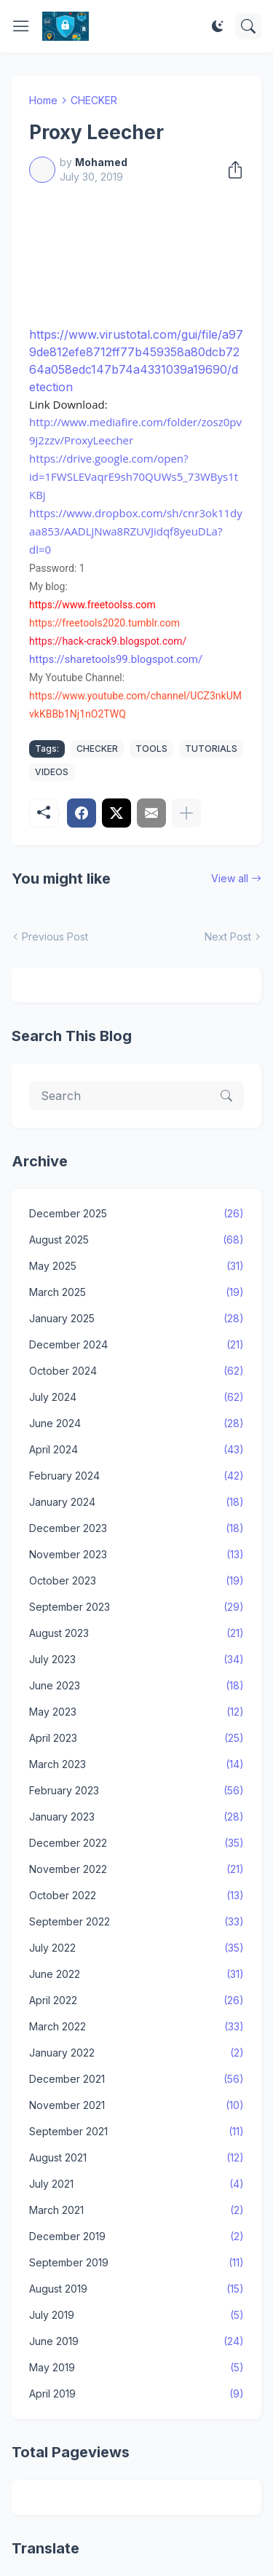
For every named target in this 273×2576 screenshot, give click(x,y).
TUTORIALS (211, 748)
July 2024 (136, 1397)
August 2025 (136, 1240)
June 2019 (136, 2341)
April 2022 (136, 2000)
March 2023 (136, 1764)
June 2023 (136, 1685)
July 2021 (136, 2184)
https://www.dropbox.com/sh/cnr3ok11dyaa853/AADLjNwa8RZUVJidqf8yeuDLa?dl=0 (135, 531)
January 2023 (136, 1817)
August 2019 (136, 2289)
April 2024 (136, 1449)
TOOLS (151, 748)
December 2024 (136, 1345)
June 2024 (136, 1423)
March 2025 (136, 1292)
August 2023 (136, 1633)
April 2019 (136, 2394)
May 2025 (136, 1266)
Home (43, 100)
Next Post (228, 936)
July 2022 (136, 1948)
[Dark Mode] (217, 26)
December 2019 (136, 2236)
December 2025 (136, 1213)
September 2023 (136, 1607)
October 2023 (136, 1581)
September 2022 (136, 1922)
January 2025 (136, 1318)
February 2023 (136, 1790)
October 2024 (136, 1371)
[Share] (231, 170)
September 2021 (136, 2131)
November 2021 (136, 2105)
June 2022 (136, 1974)
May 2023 (136, 1712)
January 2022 (136, 2053)
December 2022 (136, 1843)
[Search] (248, 26)
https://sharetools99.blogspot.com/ (115, 659)
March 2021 (136, 2210)
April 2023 (136, 1738)
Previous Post (55, 936)
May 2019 (136, 2367)
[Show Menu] (21, 26)
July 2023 (136, 1659)
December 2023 (136, 1528)
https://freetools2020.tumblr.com (104, 623)
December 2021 (136, 2079)
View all (229, 878)
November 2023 (136, 1554)
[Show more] (186, 813)
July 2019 (136, 2315)
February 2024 (136, 1476)
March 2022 (136, 2026)
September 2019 (136, 2262)
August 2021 (136, 2158)
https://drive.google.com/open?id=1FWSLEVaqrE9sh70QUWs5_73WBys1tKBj (133, 476)
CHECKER (94, 100)
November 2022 (136, 1869)
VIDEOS (51, 771)
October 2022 (136, 1895)
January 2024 (136, 1502)
